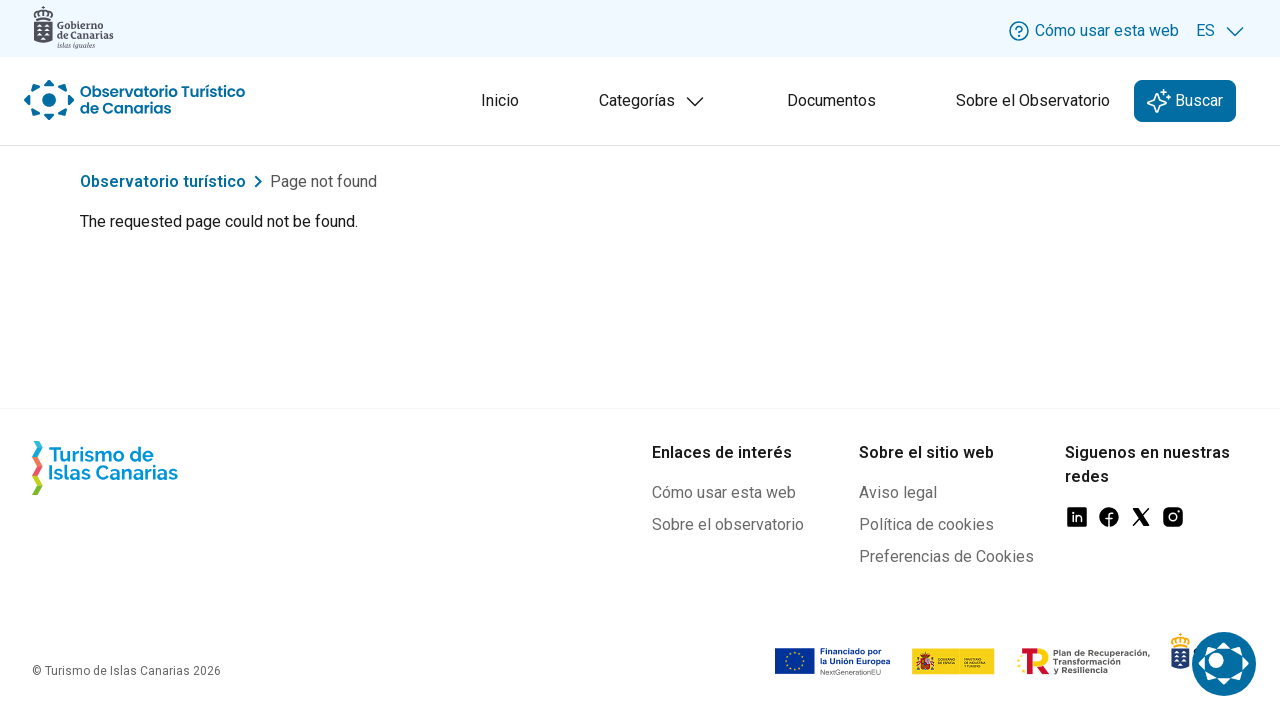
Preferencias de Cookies (946, 556)
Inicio (500, 100)
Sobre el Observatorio (1033, 100)
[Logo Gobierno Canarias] (73, 27)
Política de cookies (926, 524)
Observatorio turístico (163, 181)
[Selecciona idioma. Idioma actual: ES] (1221, 31)
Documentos (831, 100)
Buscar (1197, 100)
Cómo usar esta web (724, 492)
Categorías (656, 103)
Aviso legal (898, 492)
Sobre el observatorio (728, 524)
